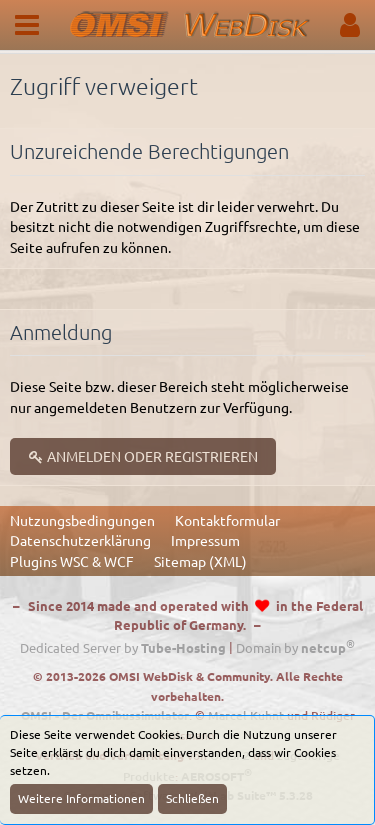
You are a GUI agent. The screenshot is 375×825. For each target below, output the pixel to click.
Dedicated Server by (123, 647)
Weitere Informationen (81, 798)
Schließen (192, 798)
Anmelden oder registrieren (143, 456)
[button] (27, 25)
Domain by (295, 647)
